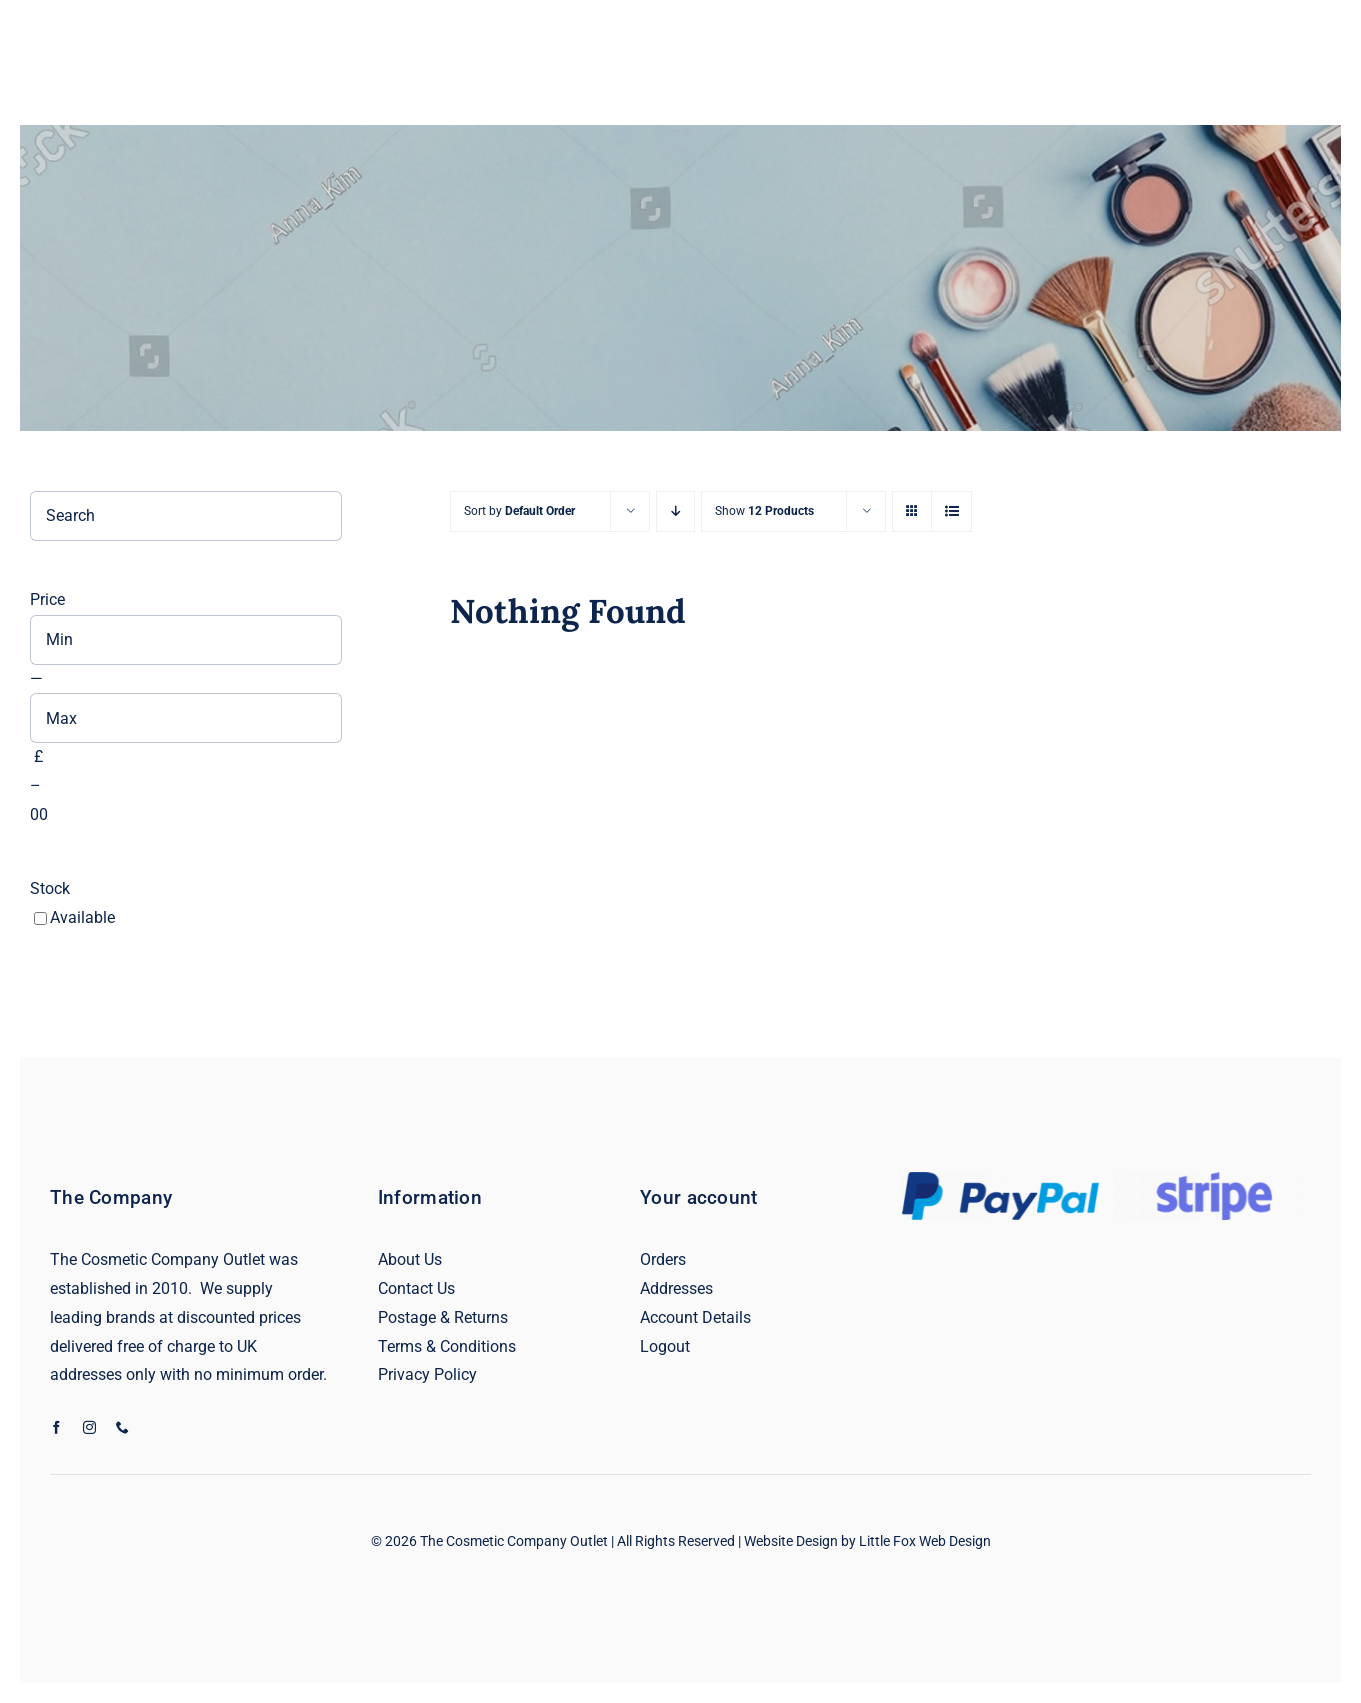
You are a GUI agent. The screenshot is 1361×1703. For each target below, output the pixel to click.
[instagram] (89, 1427)
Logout (665, 1346)
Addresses (676, 1288)
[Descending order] (675, 511)
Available (82, 917)
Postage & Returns (443, 1317)
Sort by (519, 511)
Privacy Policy (427, 1374)
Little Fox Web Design (925, 1541)
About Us (410, 1259)
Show (764, 511)
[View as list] (951, 511)
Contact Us (416, 1288)
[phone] (122, 1427)
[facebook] (56, 1427)
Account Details (695, 1317)
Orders (663, 1259)
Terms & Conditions (447, 1346)
